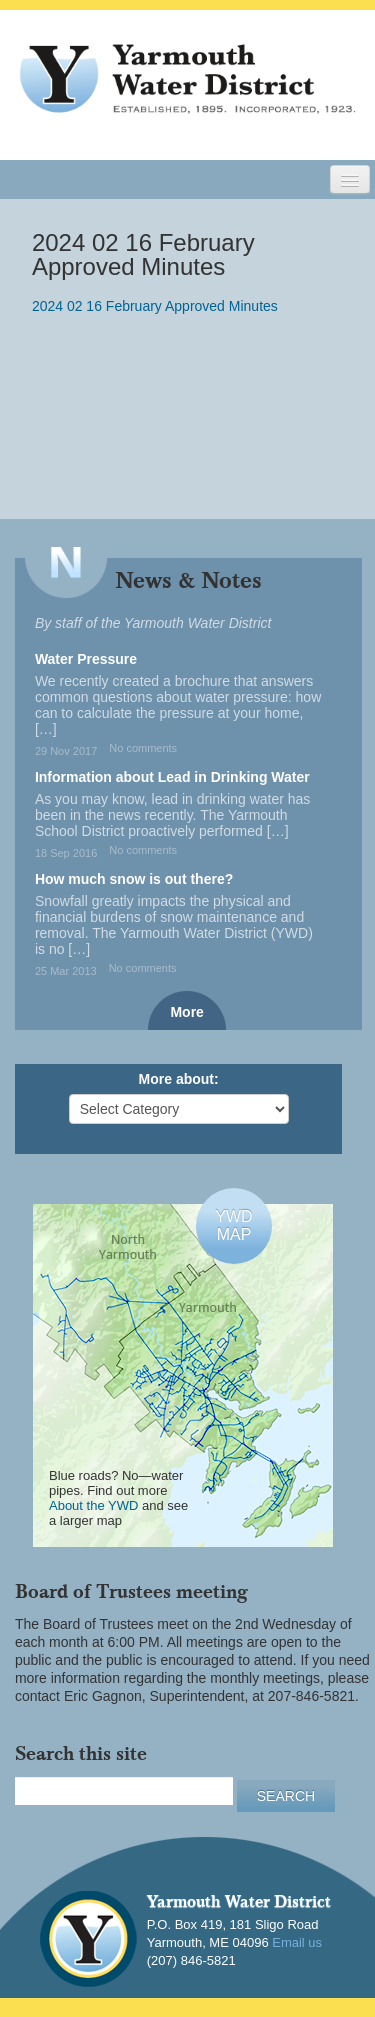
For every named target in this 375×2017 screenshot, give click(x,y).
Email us (297, 1942)
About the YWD (93, 1505)
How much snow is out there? (134, 879)
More (186, 1012)
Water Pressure (86, 659)
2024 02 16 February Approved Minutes (155, 306)
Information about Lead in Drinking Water (172, 777)
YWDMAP (233, 1225)
